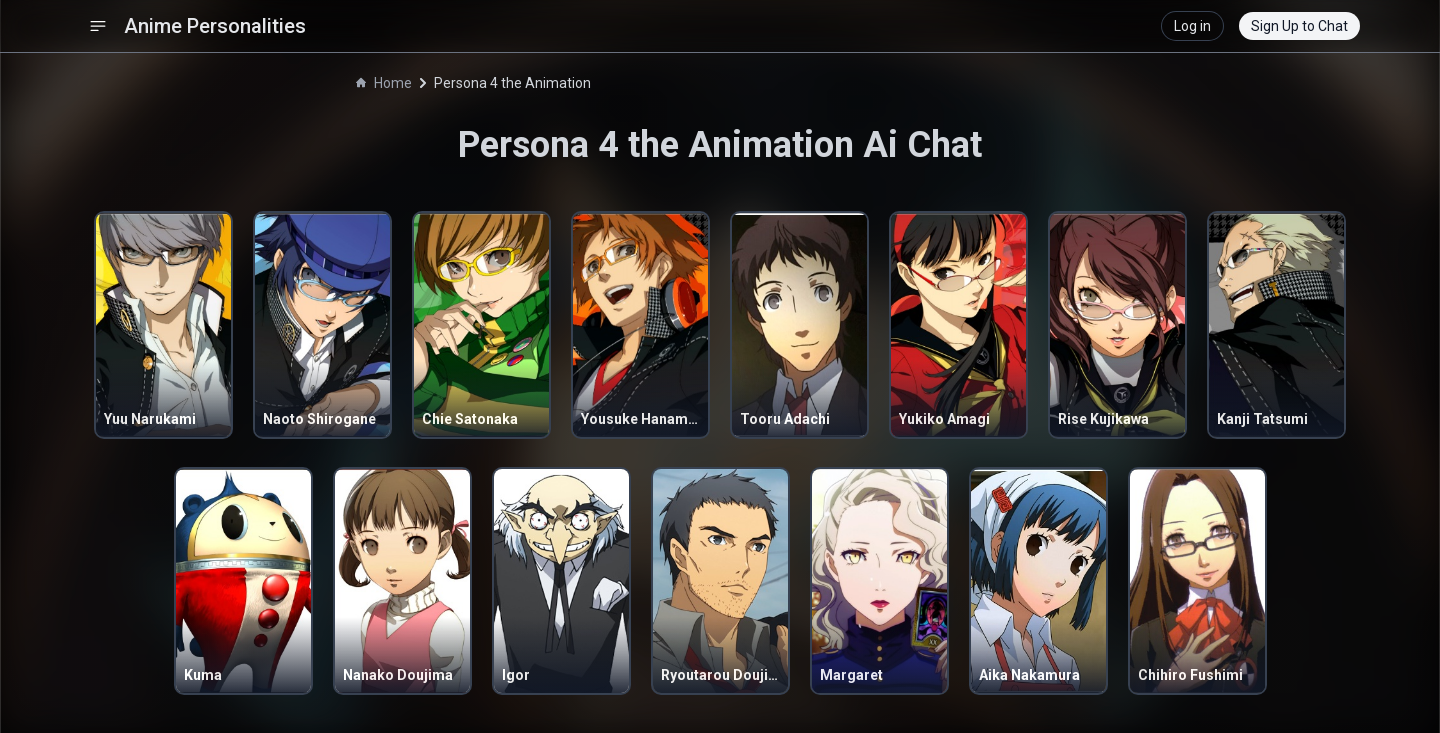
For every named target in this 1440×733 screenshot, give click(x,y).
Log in (1192, 26)
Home (384, 83)
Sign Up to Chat (1299, 26)
